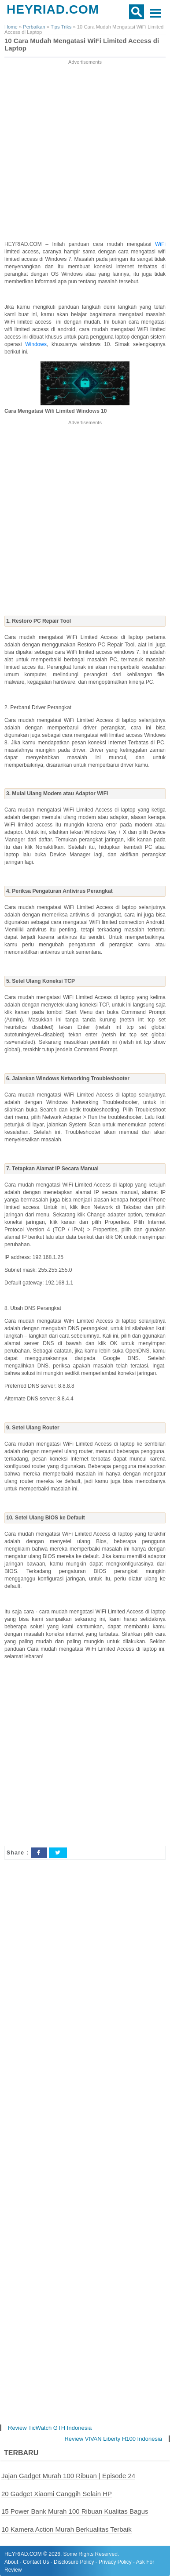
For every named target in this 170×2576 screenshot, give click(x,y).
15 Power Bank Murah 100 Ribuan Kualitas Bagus (74, 2511)
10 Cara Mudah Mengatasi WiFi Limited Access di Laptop (81, 44)
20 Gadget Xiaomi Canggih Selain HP (56, 2493)
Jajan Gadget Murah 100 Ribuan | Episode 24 (68, 2475)
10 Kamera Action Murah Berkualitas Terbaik (66, 2529)
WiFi (160, 244)
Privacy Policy (115, 2562)
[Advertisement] (85, 150)
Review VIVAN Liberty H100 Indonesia (113, 2438)
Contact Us (36, 2562)
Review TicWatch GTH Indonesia (50, 2427)
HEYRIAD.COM (53, 9)
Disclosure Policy (74, 2562)
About (11, 2562)
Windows (36, 344)
